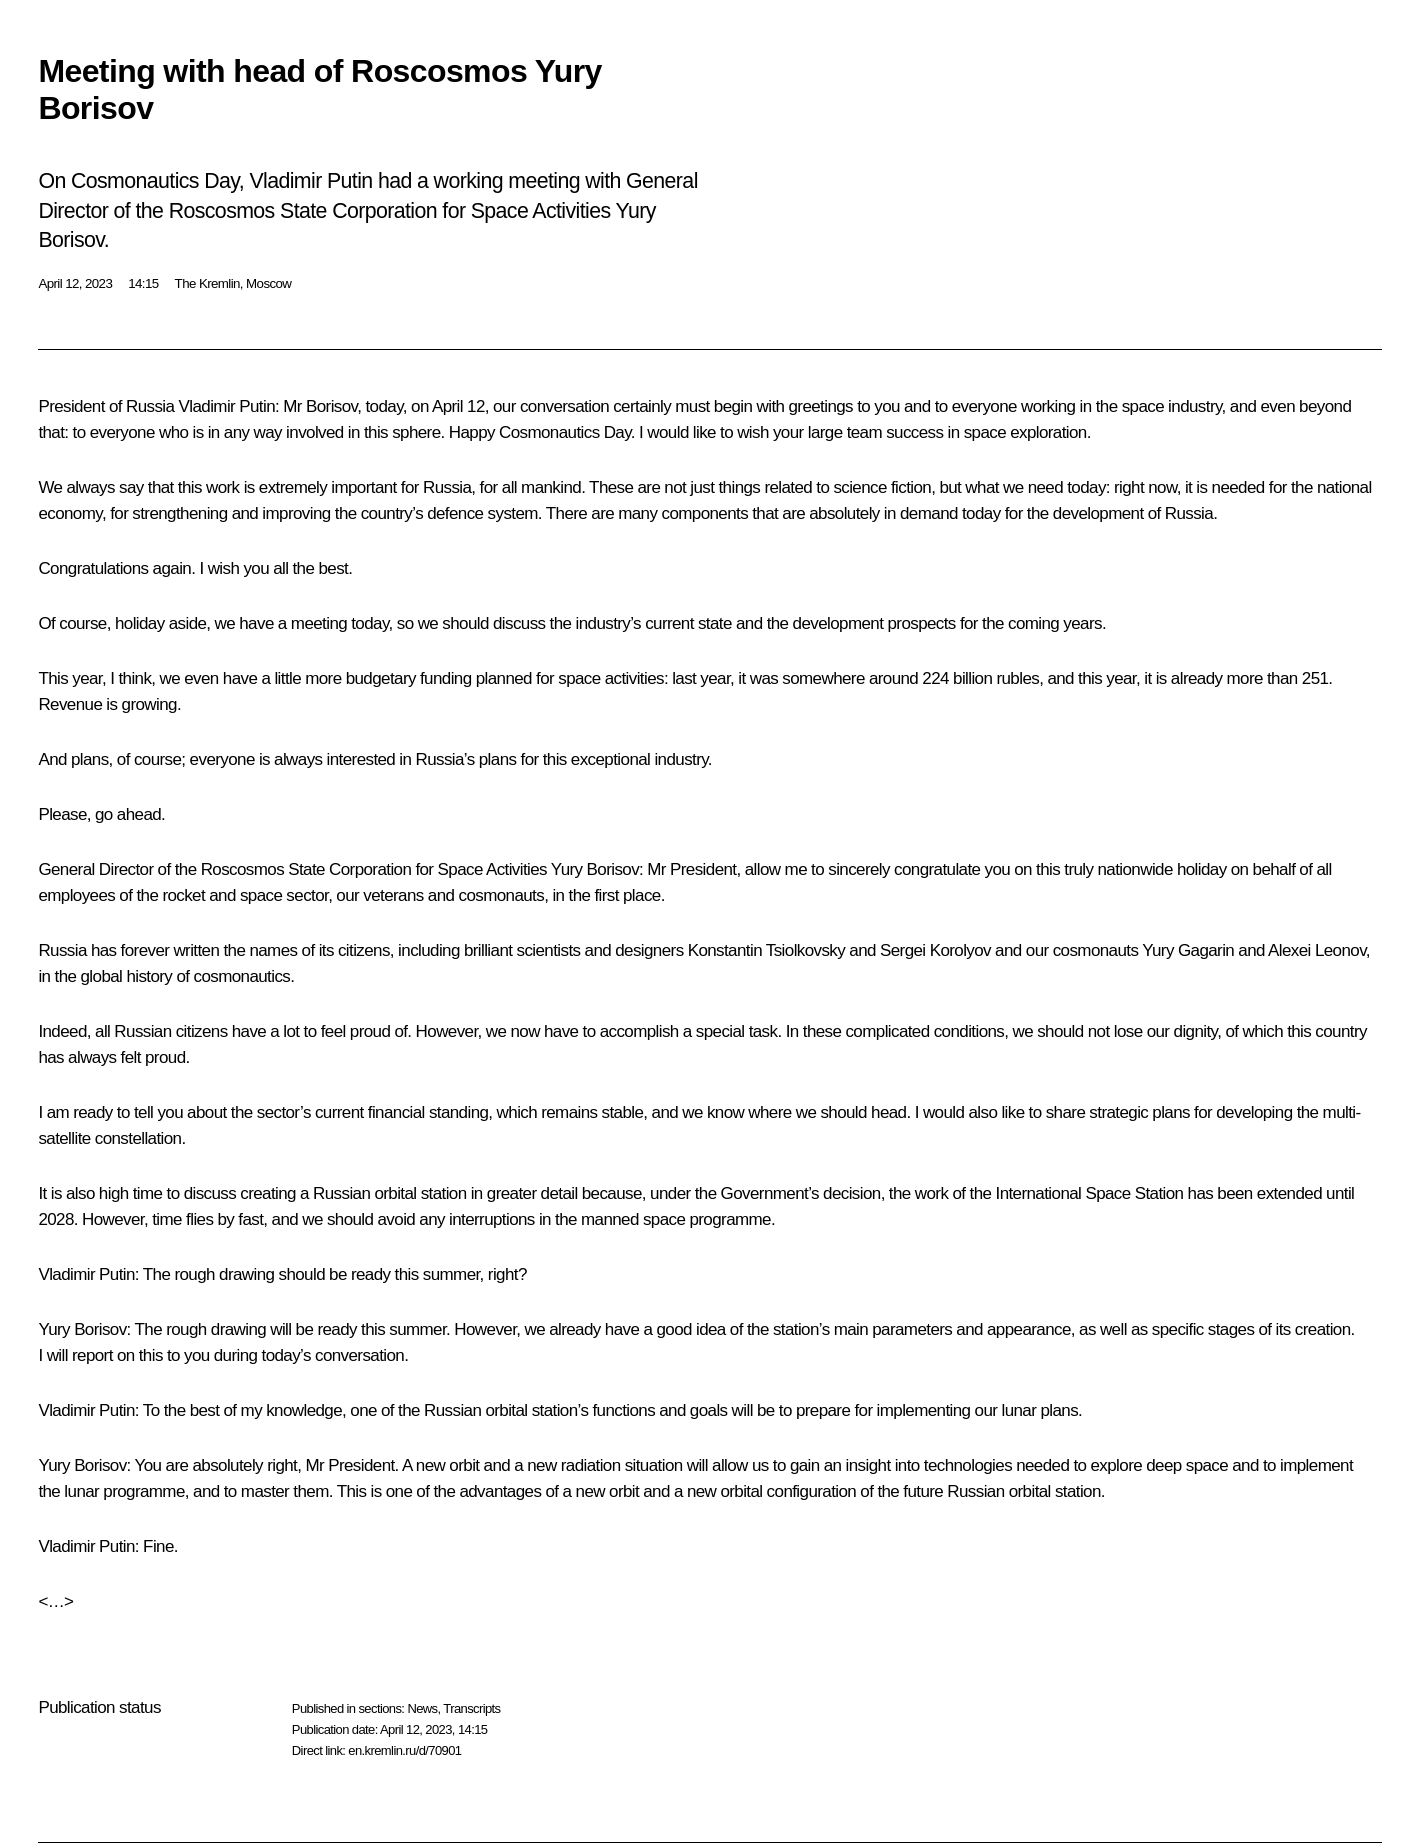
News (422, 1708)
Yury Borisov (595, 869)
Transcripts (471, 1708)
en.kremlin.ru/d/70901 (404, 1750)
